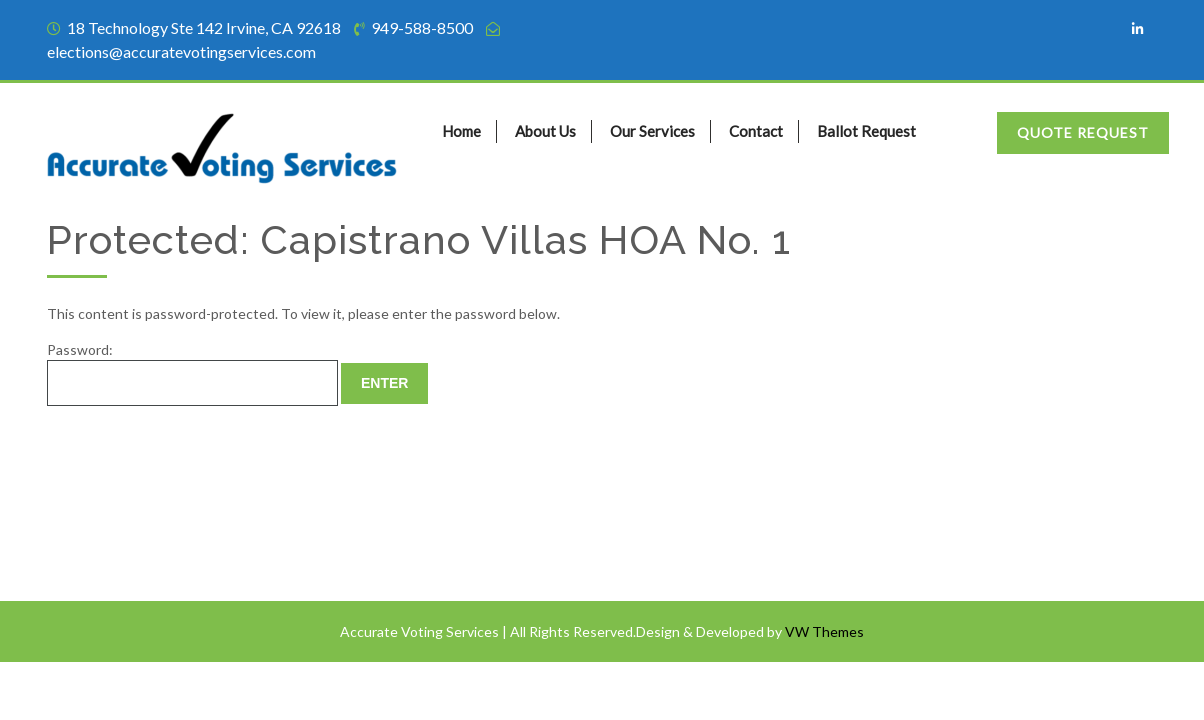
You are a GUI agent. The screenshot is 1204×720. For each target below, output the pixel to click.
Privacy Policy (101, 538)
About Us (545, 131)
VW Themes (823, 631)
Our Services (652, 131)
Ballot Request (866, 131)
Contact (756, 131)
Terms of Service (109, 499)
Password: (192, 373)
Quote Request (1083, 132)
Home (461, 131)
